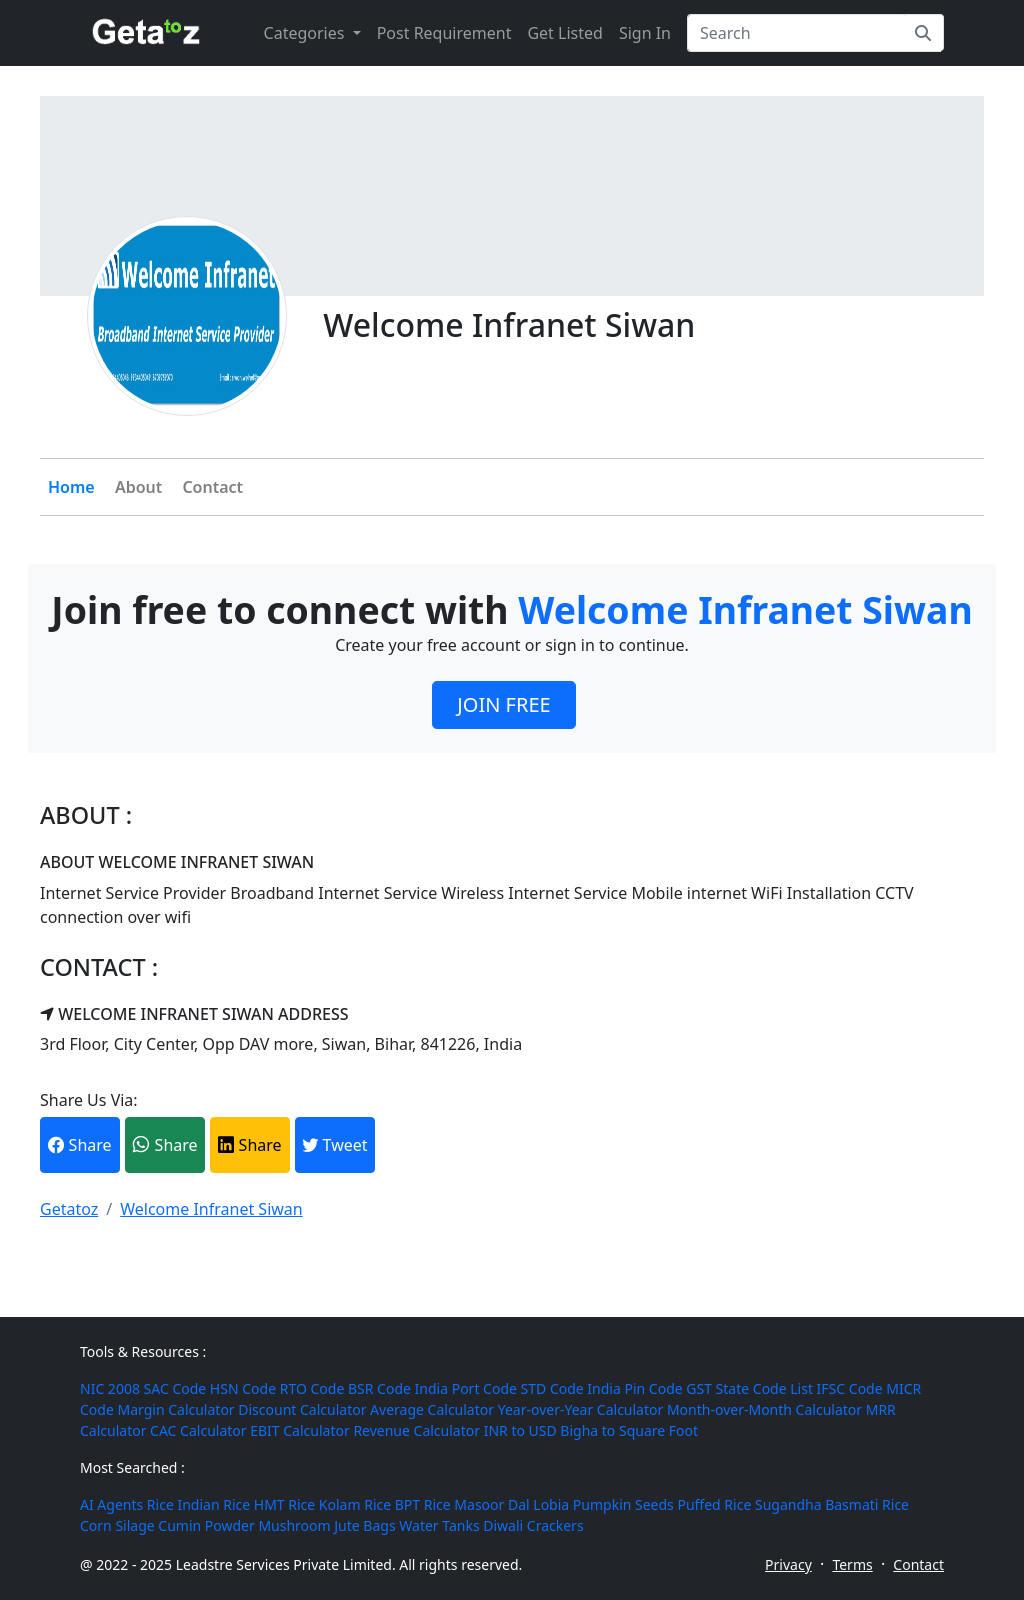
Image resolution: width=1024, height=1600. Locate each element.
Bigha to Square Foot (629, 1430)
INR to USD (520, 1430)
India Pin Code (634, 1388)
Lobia (551, 1504)
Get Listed (564, 33)
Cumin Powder (206, 1525)
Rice (160, 1504)
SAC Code (175, 1388)
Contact (212, 487)
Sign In (645, 33)
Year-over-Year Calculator (581, 1409)
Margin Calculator (175, 1409)
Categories (306, 33)
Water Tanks (439, 1525)
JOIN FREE (503, 704)
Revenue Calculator (416, 1430)
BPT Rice (423, 1504)
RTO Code (312, 1388)
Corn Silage (117, 1525)
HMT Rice (284, 1504)
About (138, 487)
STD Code (552, 1388)
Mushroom (294, 1525)
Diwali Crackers (533, 1525)
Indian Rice (213, 1504)
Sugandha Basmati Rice (832, 1504)
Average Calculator (432, 1409)
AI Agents (111, 1504)
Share (79, 1145)
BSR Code (379, 1388)
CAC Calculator (198, 1430)
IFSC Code (850, 1388)
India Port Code (466, 1388)
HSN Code (243, 1388)
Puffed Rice (714, 1504)
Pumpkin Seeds (623, 1504)
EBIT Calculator (300, 1430)
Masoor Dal (491, 1504)
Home (71, 487)
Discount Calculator (302, 1409)
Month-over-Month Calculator (764, 1409)
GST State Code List (749, 1388)
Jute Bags (364, 1525)
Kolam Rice (355, 1504)
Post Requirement (444, 33)
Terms (852, 1564)
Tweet (334, 1145)
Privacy (788, 1564)
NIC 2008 (110, 1388)
